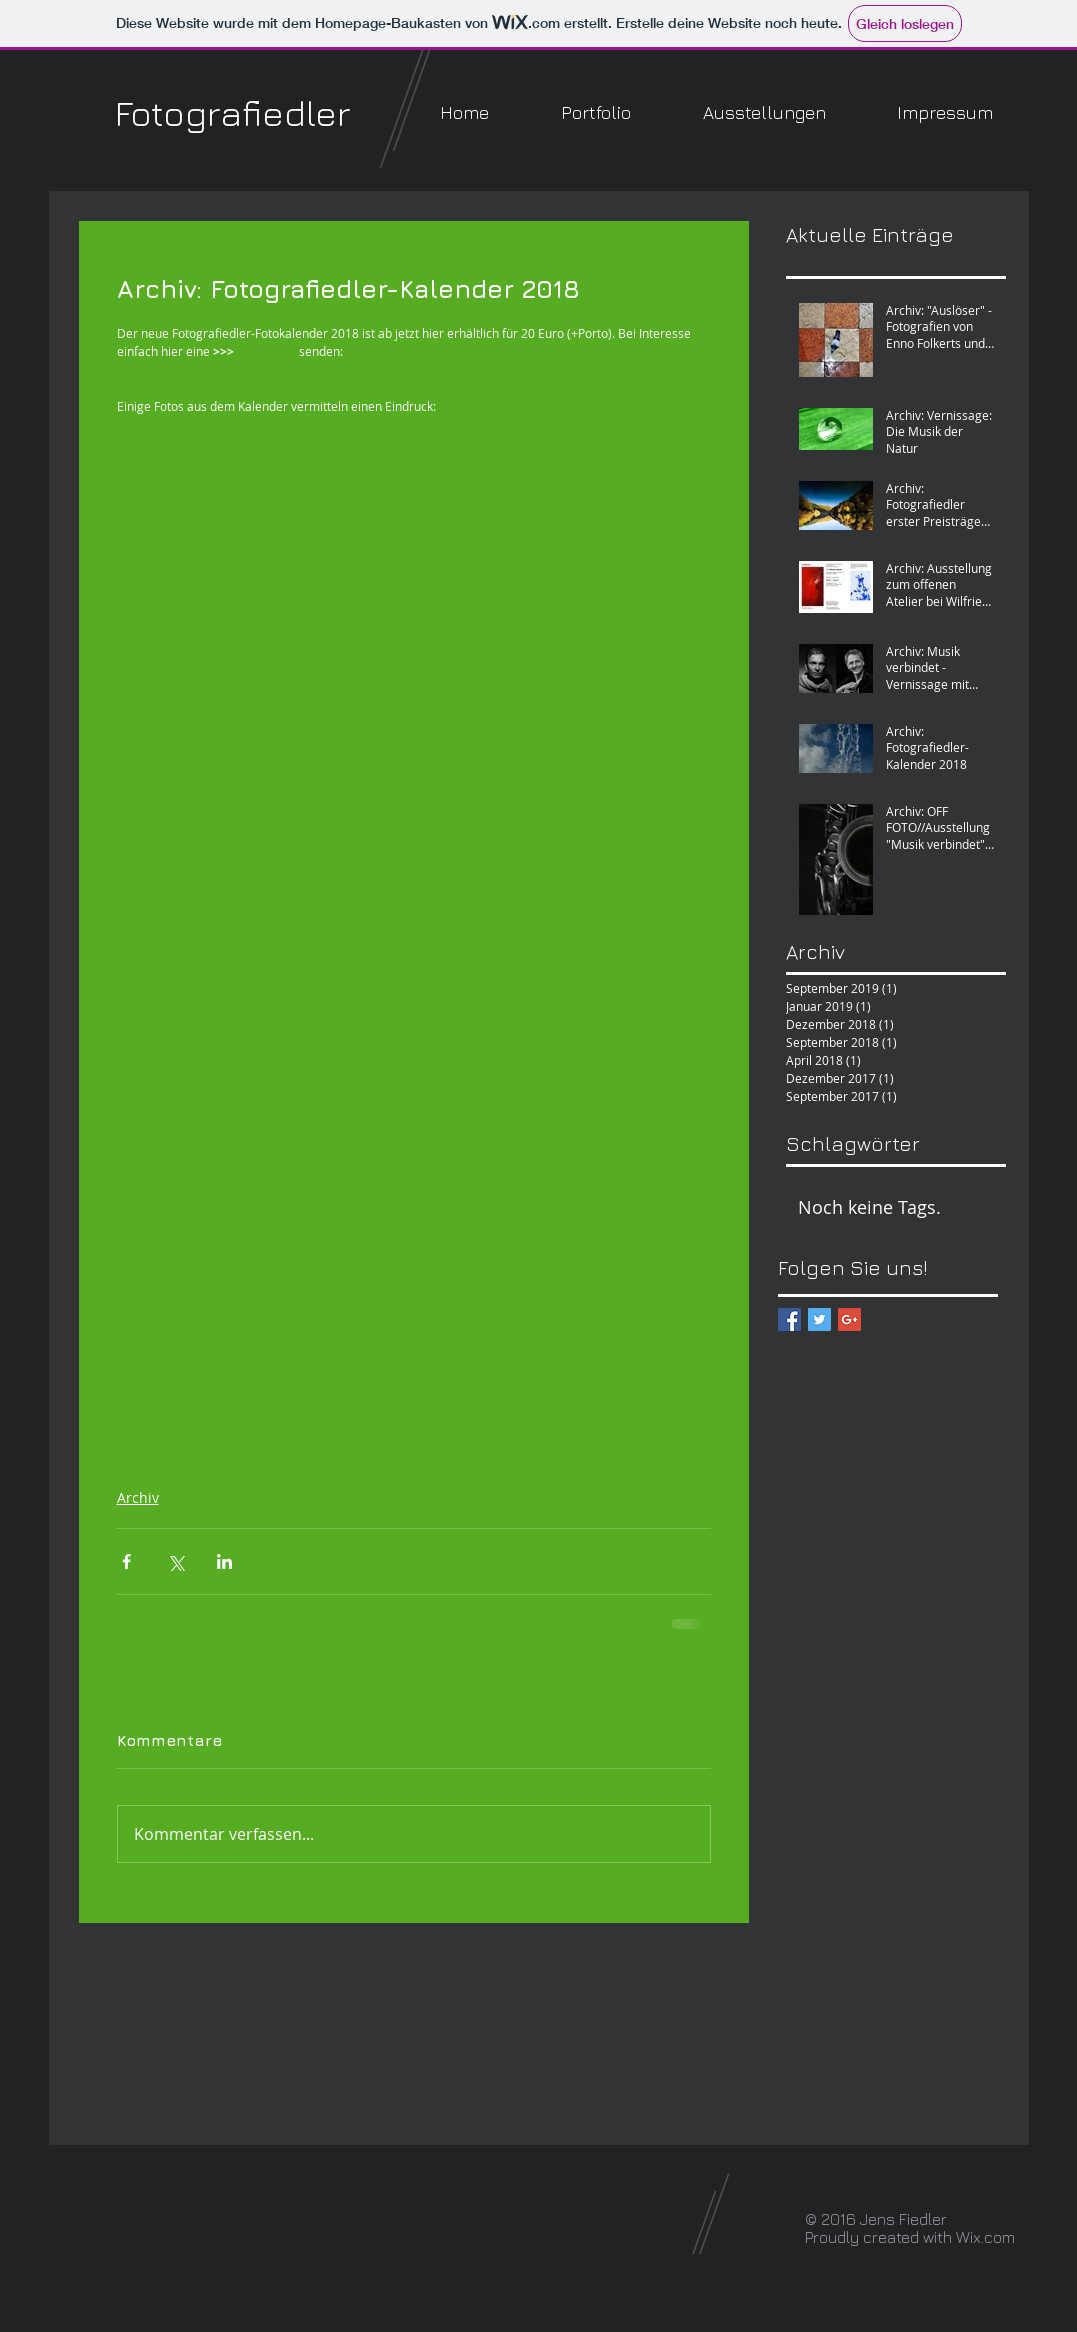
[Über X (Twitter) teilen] (175, 1561)
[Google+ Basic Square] (849, 1319)
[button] (596, 112)
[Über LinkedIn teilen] (224, 1561)
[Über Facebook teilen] (126, 1561)
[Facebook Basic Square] (789, 1319)
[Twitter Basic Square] (819, 1319)
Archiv (138, 1497)
